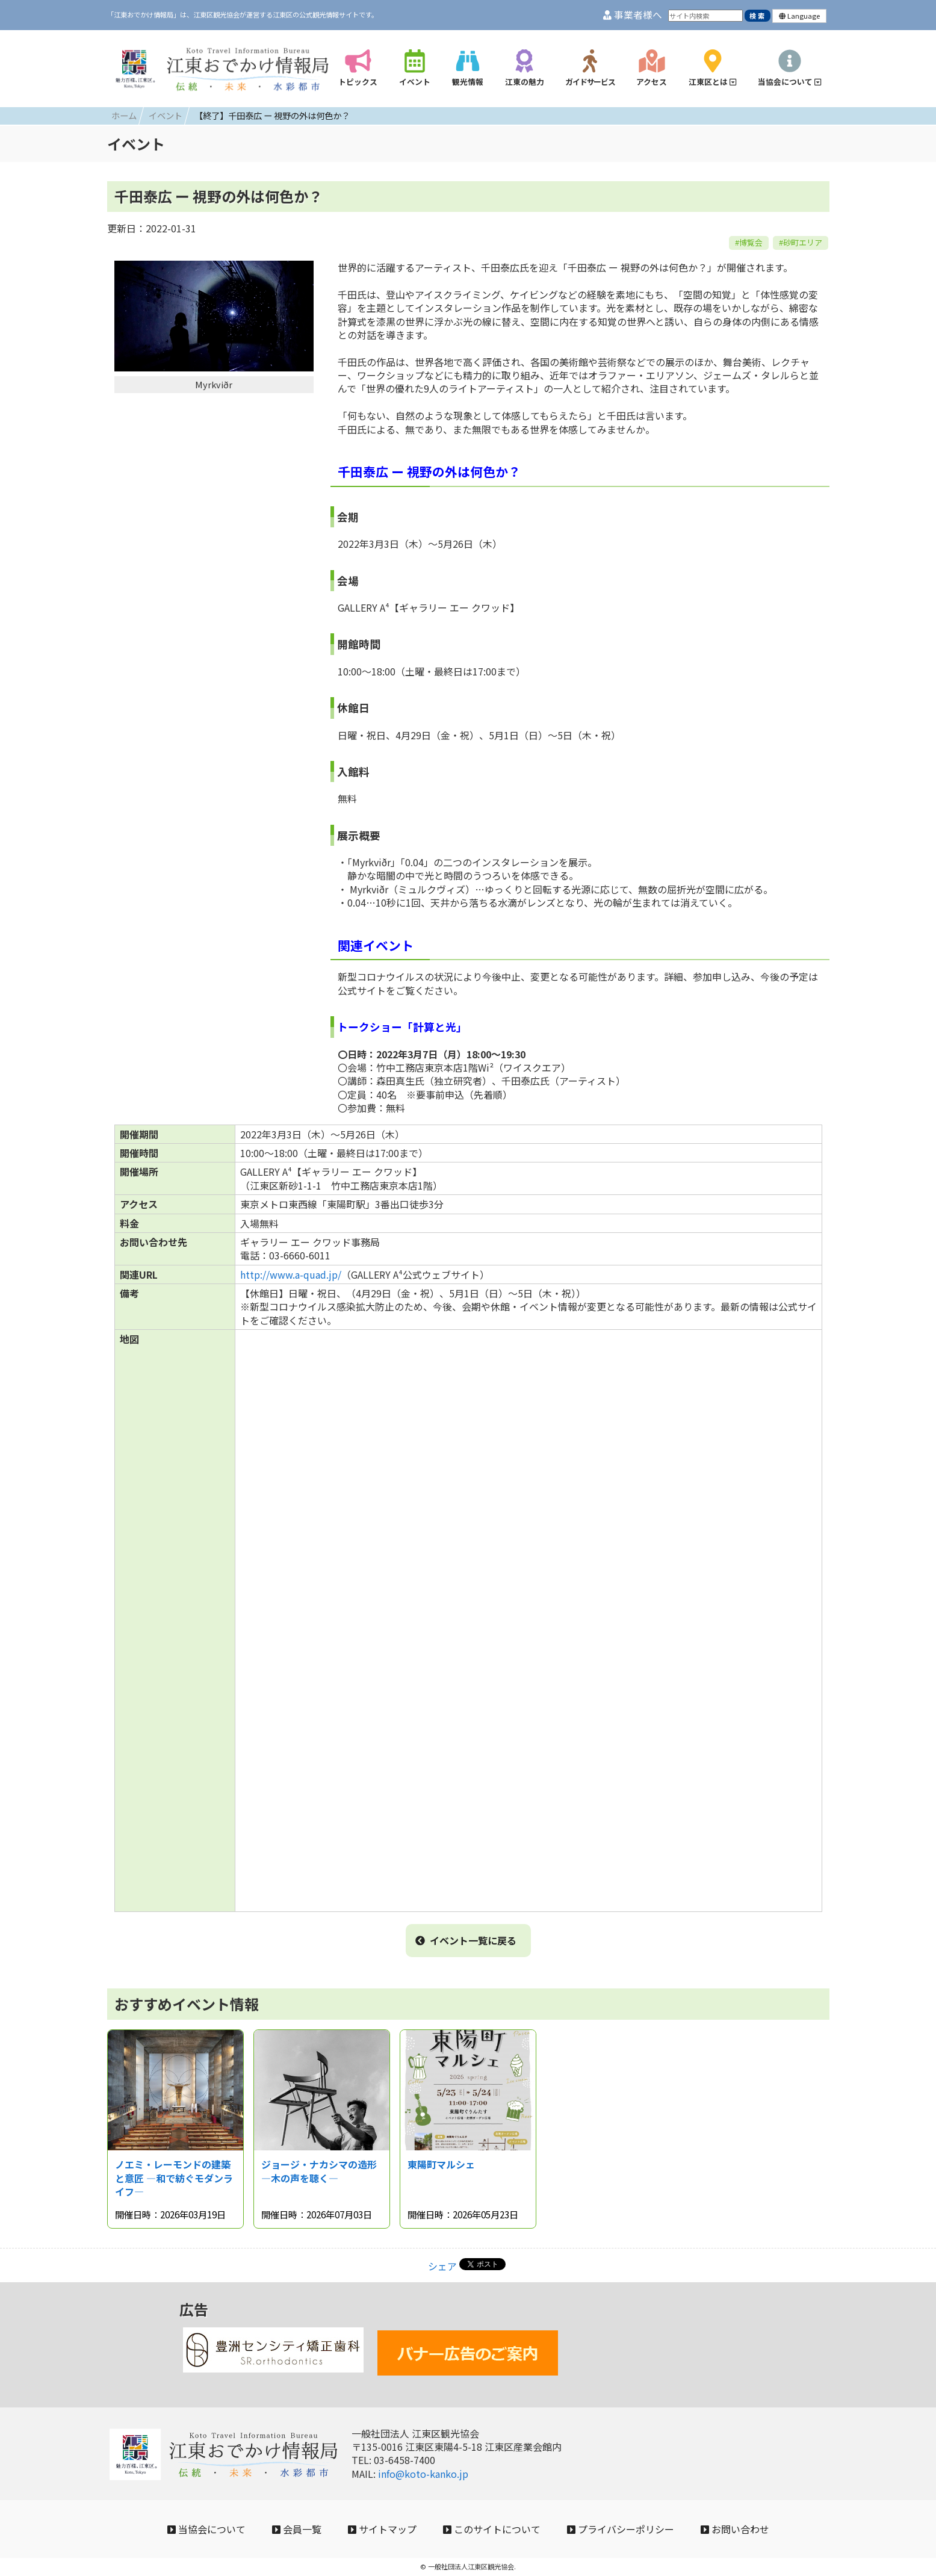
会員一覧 (296, 2529)
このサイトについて (492, 2529)
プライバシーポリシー (620, 2529)
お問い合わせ (735, 2529)
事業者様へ (632, 15)
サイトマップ (382, 2529)
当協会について (206, 2529)
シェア (442, 2266)
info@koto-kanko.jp (423, 2473)
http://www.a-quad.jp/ (290, 1274)
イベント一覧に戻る (465, 1940)
